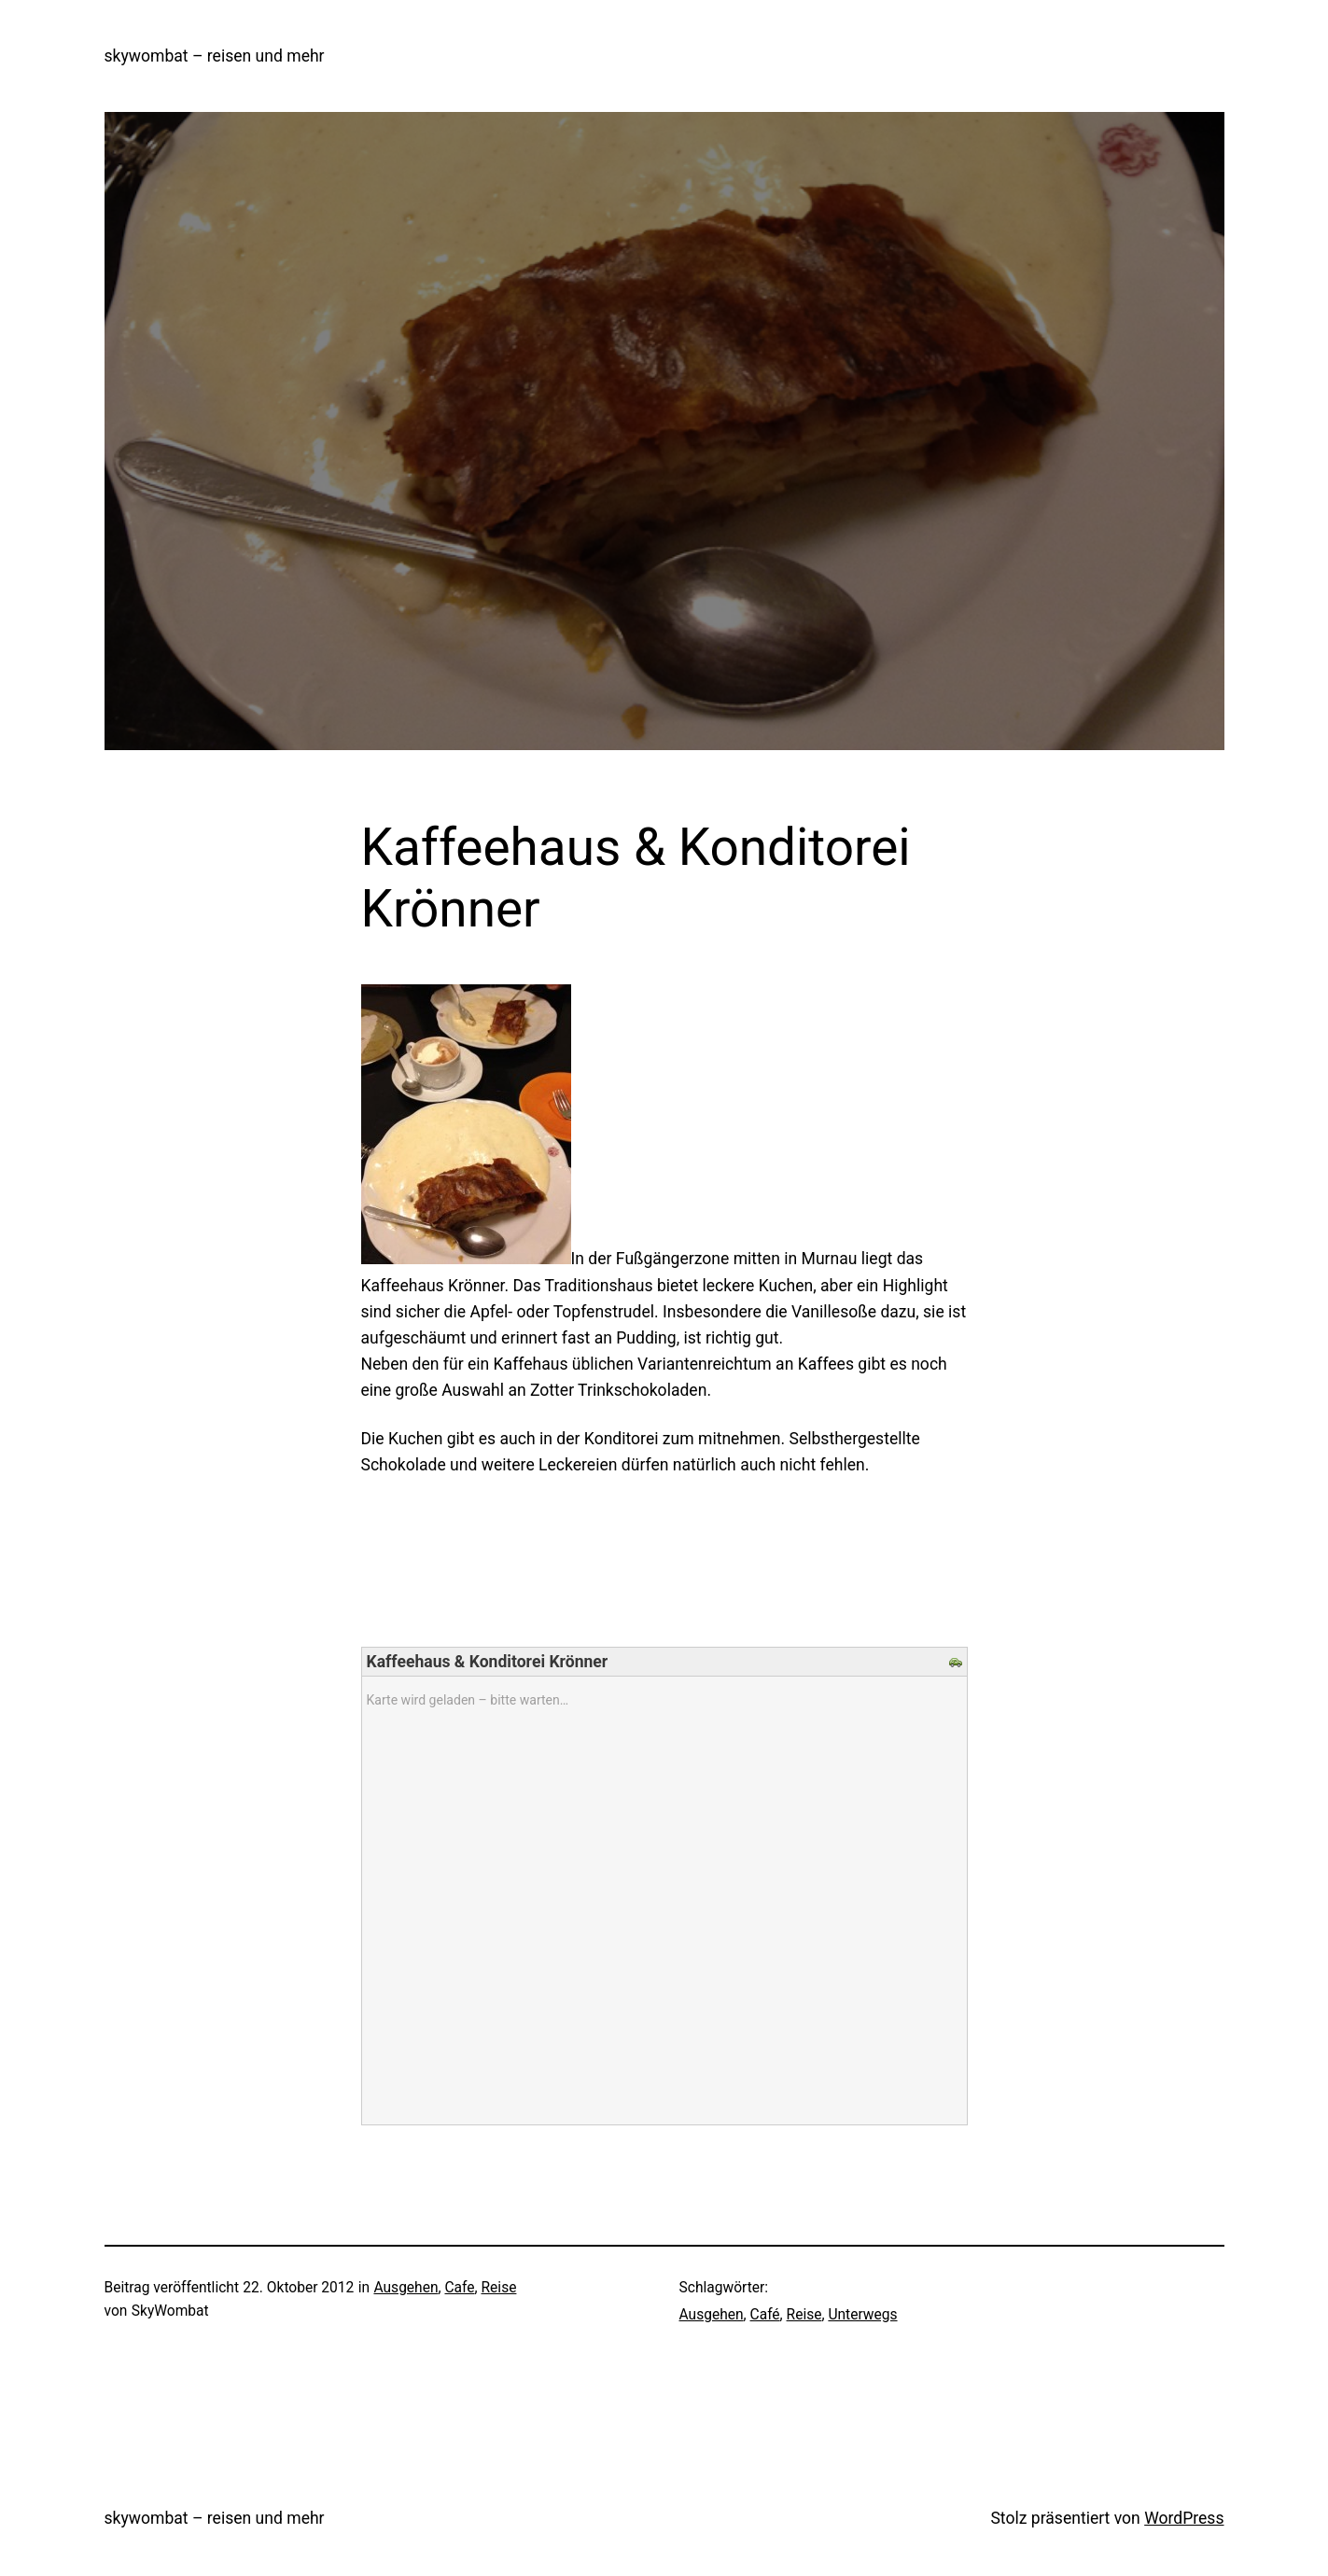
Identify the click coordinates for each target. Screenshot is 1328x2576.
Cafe (459, 2287)
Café (765, 2314)
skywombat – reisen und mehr (215, 56)
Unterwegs (862, 2314)
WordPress (1183, 2518)
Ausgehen (405, 2287)
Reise (499, 2287)
